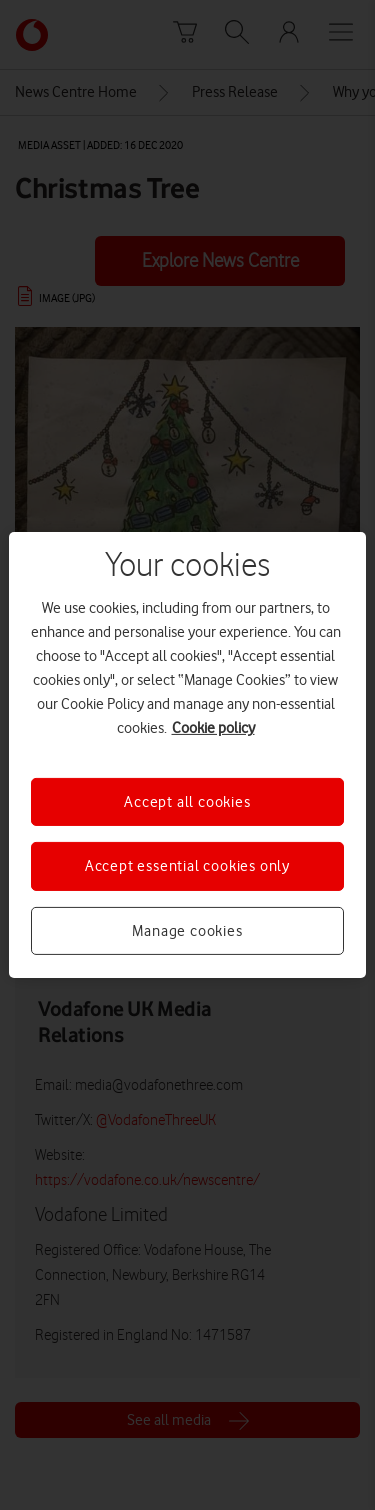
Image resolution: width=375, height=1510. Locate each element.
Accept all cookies (187, 802)
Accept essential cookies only (187, 866)
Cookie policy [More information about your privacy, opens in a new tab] (213, 728)
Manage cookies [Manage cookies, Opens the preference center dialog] (187, 931)
